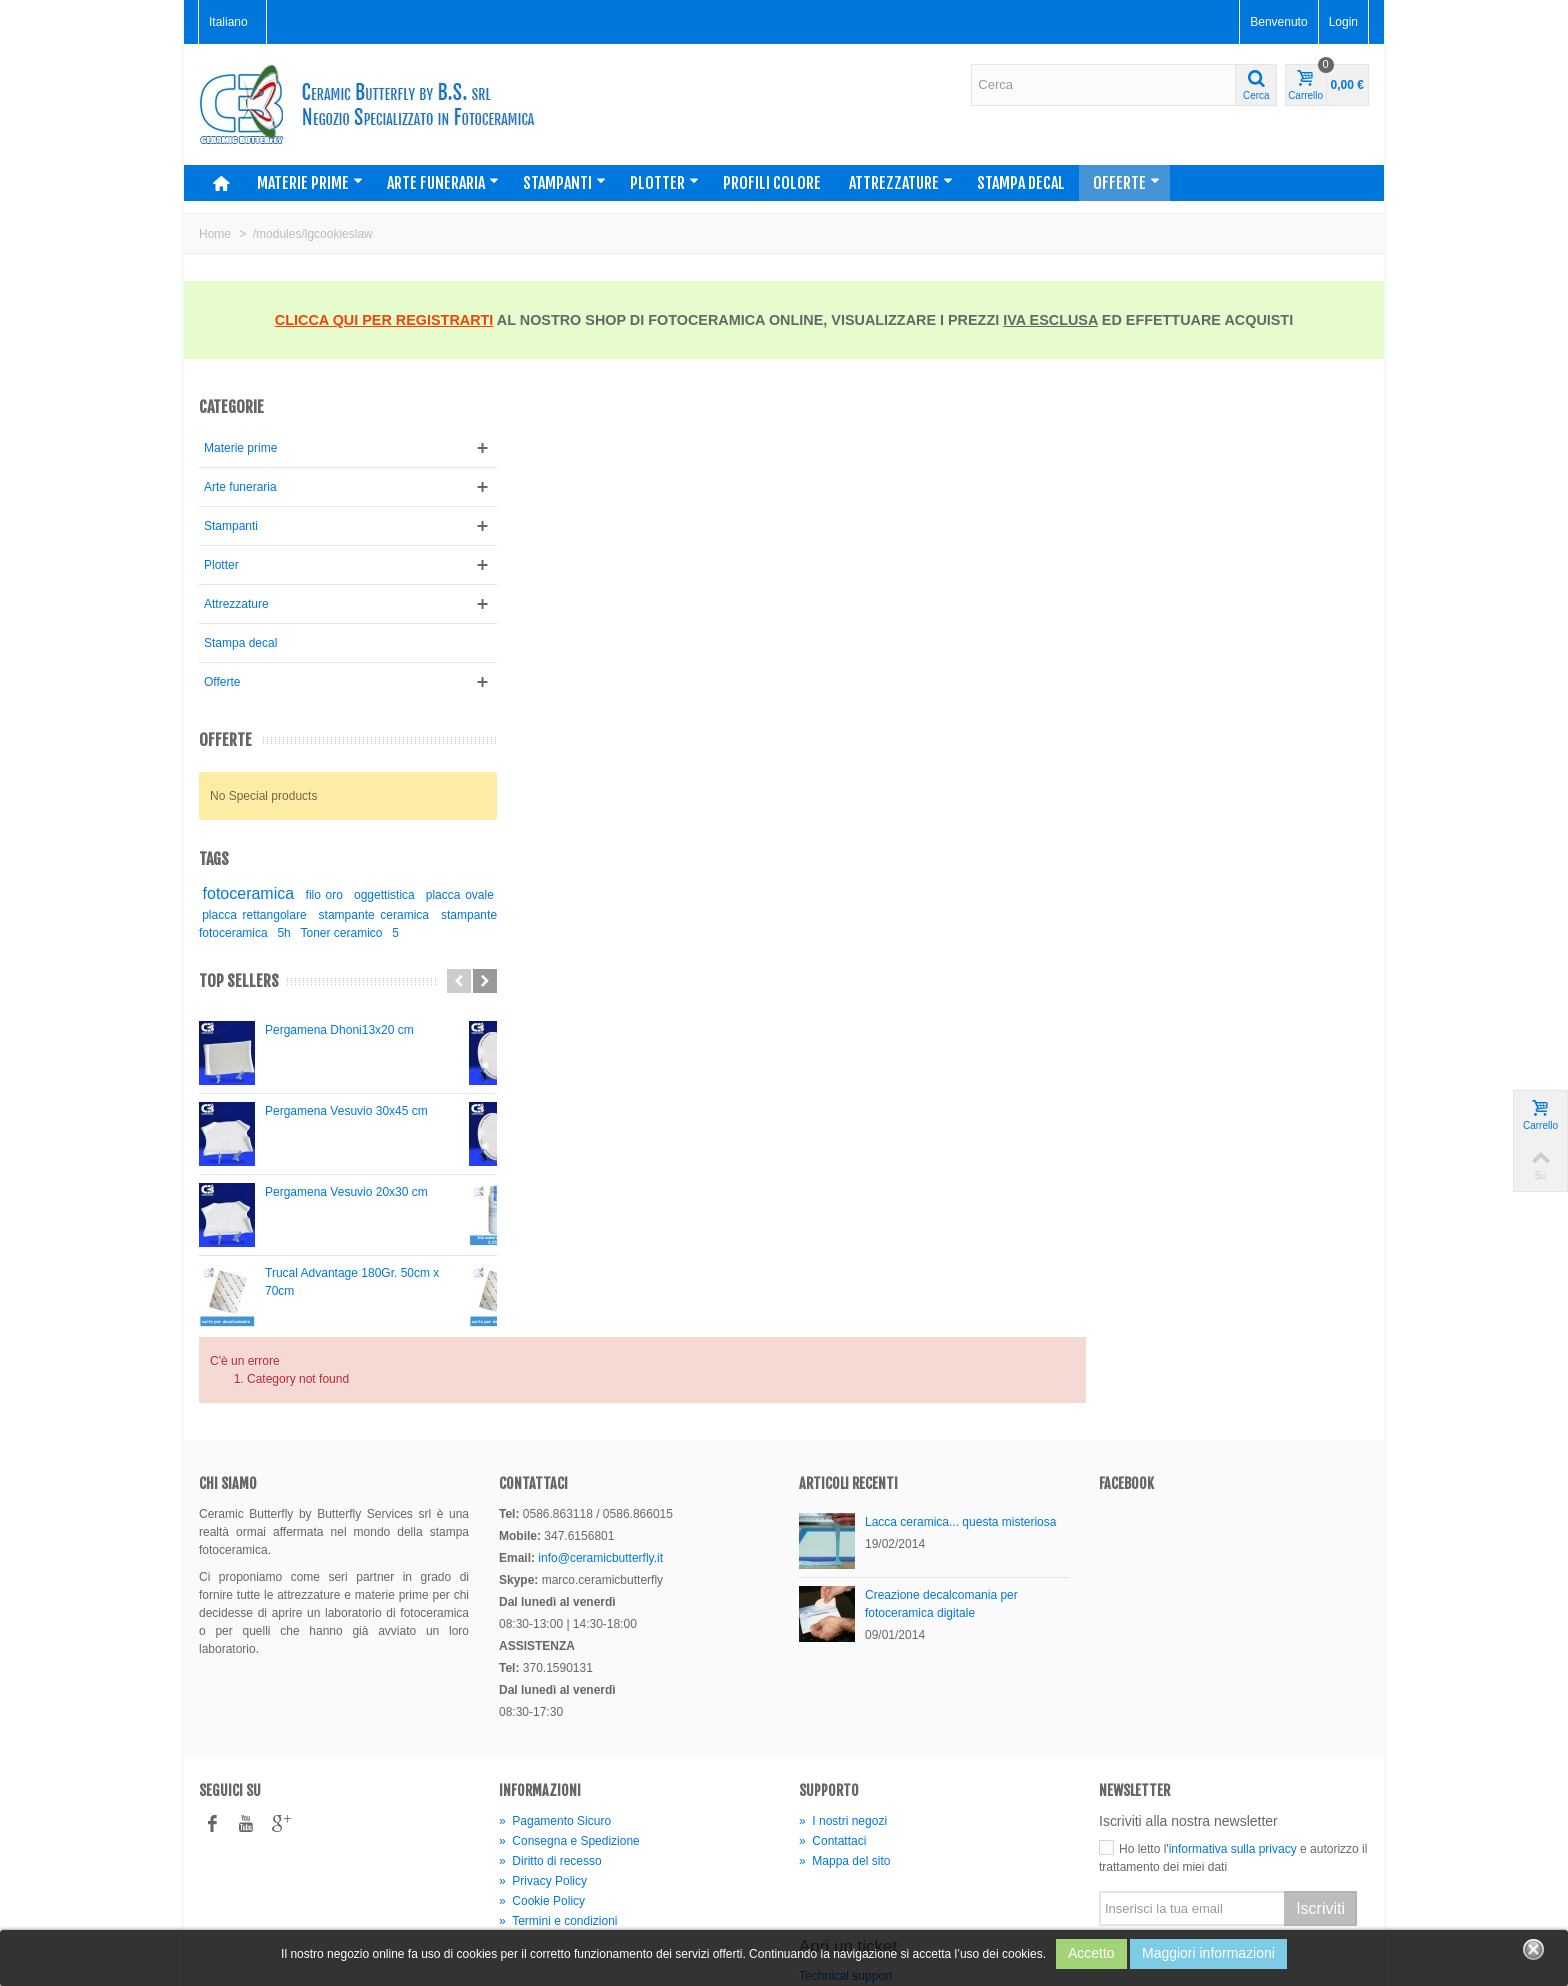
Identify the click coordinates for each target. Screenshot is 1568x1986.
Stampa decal (1021, 183)
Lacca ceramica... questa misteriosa (960, 1442)
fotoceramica (249, 893)
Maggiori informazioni (1208, 1953)
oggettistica (390, 895)
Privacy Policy (543, 1801)
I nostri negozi (843, 1741)
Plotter (664, 183)
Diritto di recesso (550, 1781)
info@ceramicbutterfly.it (600, 1478)
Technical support (845, 1896)
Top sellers (239, 981)
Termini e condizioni (558, 1841)
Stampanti (564, 183)
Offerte (1126, 183)
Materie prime (310, 183)
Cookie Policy (542, 1821)
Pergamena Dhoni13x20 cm (339, 1030)
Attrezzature (901, 183)
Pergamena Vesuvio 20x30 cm (346, 1192)
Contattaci (832, 1761)
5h (346, 933)
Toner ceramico (404, 933)
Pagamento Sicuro (555, 1741)
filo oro (328, 895)
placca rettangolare (292, 915)
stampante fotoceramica (266, 933)
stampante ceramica (411, 915)
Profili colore (772, 183)
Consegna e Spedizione (569, 1761)
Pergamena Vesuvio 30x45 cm (346, 1111)
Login (1343, 22)
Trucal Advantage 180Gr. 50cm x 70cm (352, 1282)
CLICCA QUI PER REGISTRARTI (384, 320)
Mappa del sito (844, 1781)
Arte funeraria (443, 183)
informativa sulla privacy (1233, 1769)
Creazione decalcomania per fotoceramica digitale (941, 1524)
